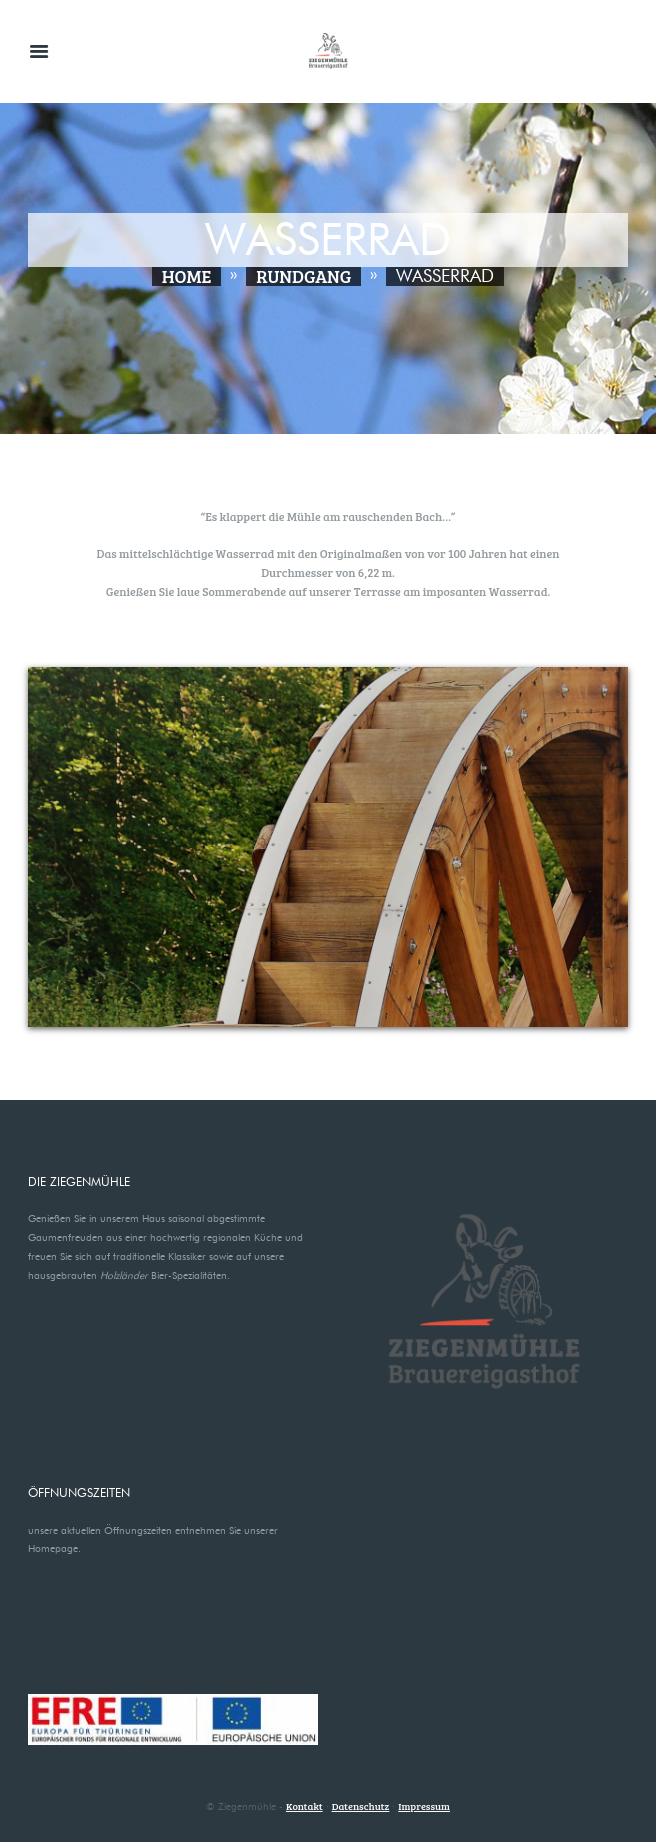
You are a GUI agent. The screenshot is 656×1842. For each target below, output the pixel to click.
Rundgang (303, 276)
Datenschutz (361, 1806)
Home (187, 276)
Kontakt (304, 1806)
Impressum (424, 1806)
